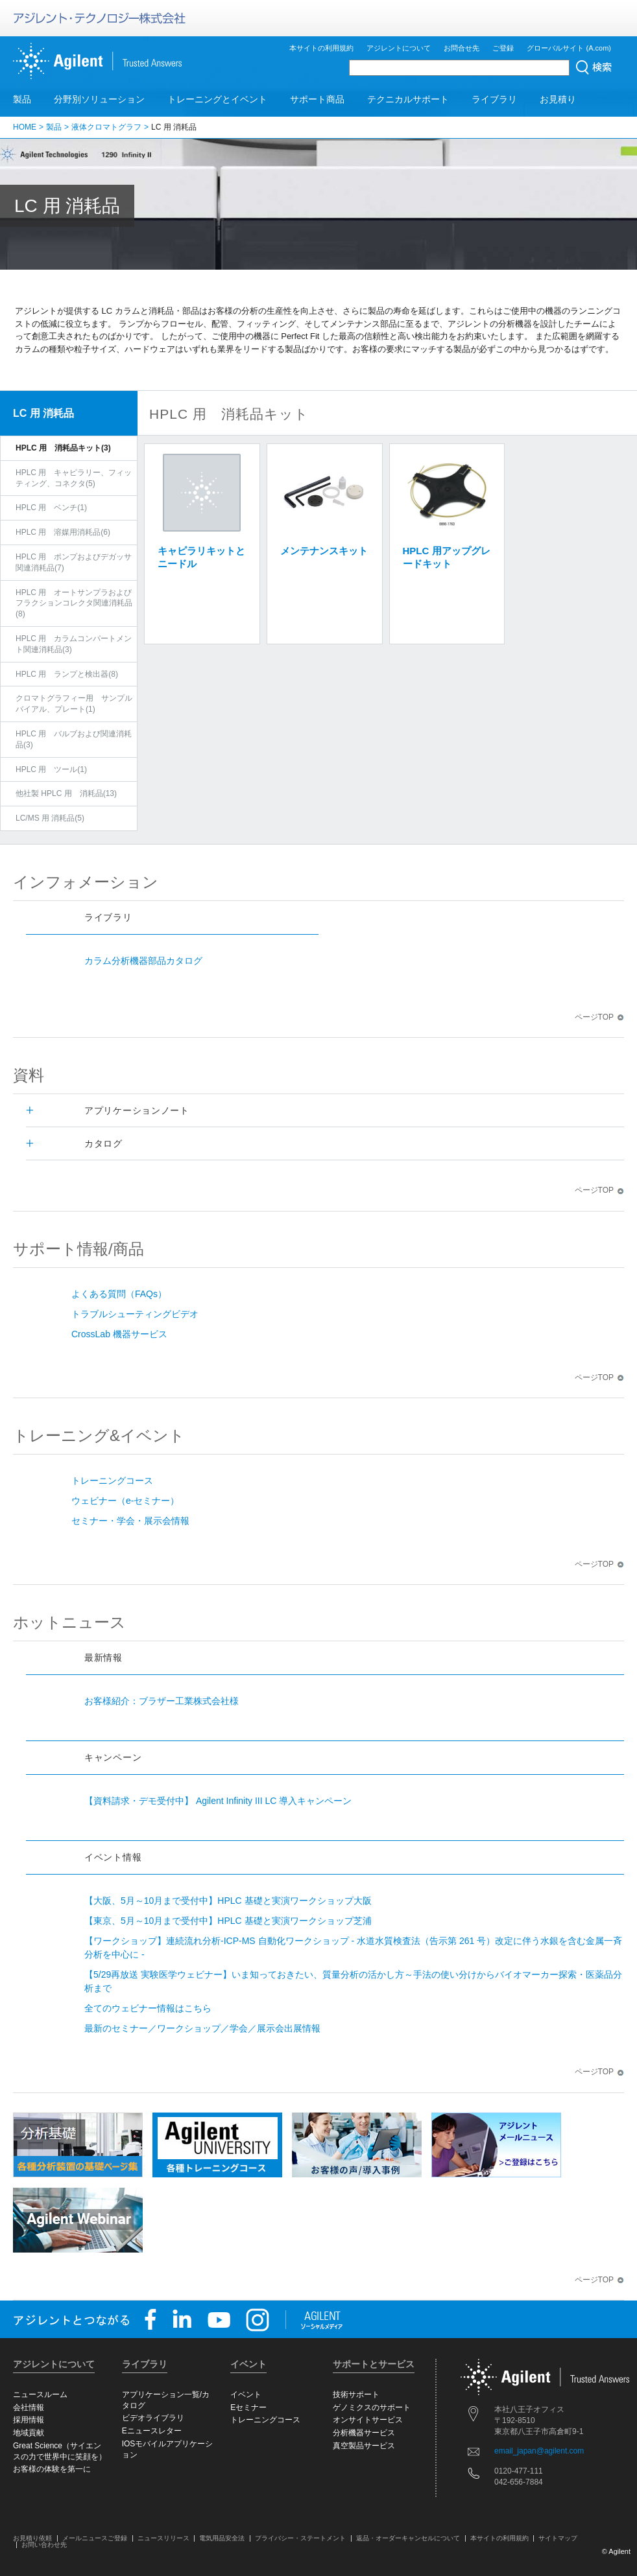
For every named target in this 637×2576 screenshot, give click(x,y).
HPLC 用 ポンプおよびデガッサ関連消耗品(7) (74, 562)
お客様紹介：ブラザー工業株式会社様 (161, 1701)
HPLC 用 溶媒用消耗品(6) (63, 532)
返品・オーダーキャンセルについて (408, 2538)
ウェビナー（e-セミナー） (125, 1500)
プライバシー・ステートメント (300, 2538)
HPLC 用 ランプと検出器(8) (67, 674)
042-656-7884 (518, 2482)
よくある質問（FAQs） (119, 1294)
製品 (22, 99)
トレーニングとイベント (217, 99)
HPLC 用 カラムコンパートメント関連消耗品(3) (74, 644)
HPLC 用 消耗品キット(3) (63, 447)
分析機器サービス (364, 2432)
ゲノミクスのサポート (372, 2407)
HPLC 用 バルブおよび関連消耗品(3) (74, 739)
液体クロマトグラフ (106, 127)
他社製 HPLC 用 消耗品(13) (66, 793)
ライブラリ (494, 99)
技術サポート (356, 2394)
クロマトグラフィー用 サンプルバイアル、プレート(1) (74, 704)
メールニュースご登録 (94, 2538)
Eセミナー (248, 2407)
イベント (245, 2394)
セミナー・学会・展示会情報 (130, 1521)
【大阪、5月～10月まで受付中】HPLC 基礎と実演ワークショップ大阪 (228, 1900)
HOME (24, 127)
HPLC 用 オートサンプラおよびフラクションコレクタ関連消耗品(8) (74, 603)
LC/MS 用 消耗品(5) (50, 818)
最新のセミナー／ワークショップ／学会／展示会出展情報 (202, 2028)
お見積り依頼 (32, 2538)
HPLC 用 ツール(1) (51, 769)
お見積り (558, 99)
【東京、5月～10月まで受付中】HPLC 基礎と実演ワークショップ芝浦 (228, 1920)
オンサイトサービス (368, 2419)
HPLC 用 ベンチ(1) (51, 507)
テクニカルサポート (408, 99)
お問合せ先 (461, 48)
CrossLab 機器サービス (119, 1334)
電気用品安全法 (222, 2538)
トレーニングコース (112, 1480)
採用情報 (28, 2419)
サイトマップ (557, 2538)
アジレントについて (399, 48)
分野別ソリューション (99, 99)
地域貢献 (28, 2432)
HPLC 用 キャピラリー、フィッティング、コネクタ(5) (74, 478)
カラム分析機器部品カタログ (143, 960)
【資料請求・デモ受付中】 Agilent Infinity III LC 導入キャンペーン (218, 1801)
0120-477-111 (518, 2471)
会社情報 (28, 2407)
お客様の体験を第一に (52, 2469)
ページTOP (599, 1017)
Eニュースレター (152, 2430)
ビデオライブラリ (153, 2417)
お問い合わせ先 (44, 2544)
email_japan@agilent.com (539, 2450)
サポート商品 (317, 99)
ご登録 (503, 48)
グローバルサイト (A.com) (569, 48)
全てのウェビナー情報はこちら (147, 2008)
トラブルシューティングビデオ (134, 1314)
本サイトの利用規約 (321, 48)
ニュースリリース (163, 2538)
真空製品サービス (364, 2445)
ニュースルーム (40, 2394)
